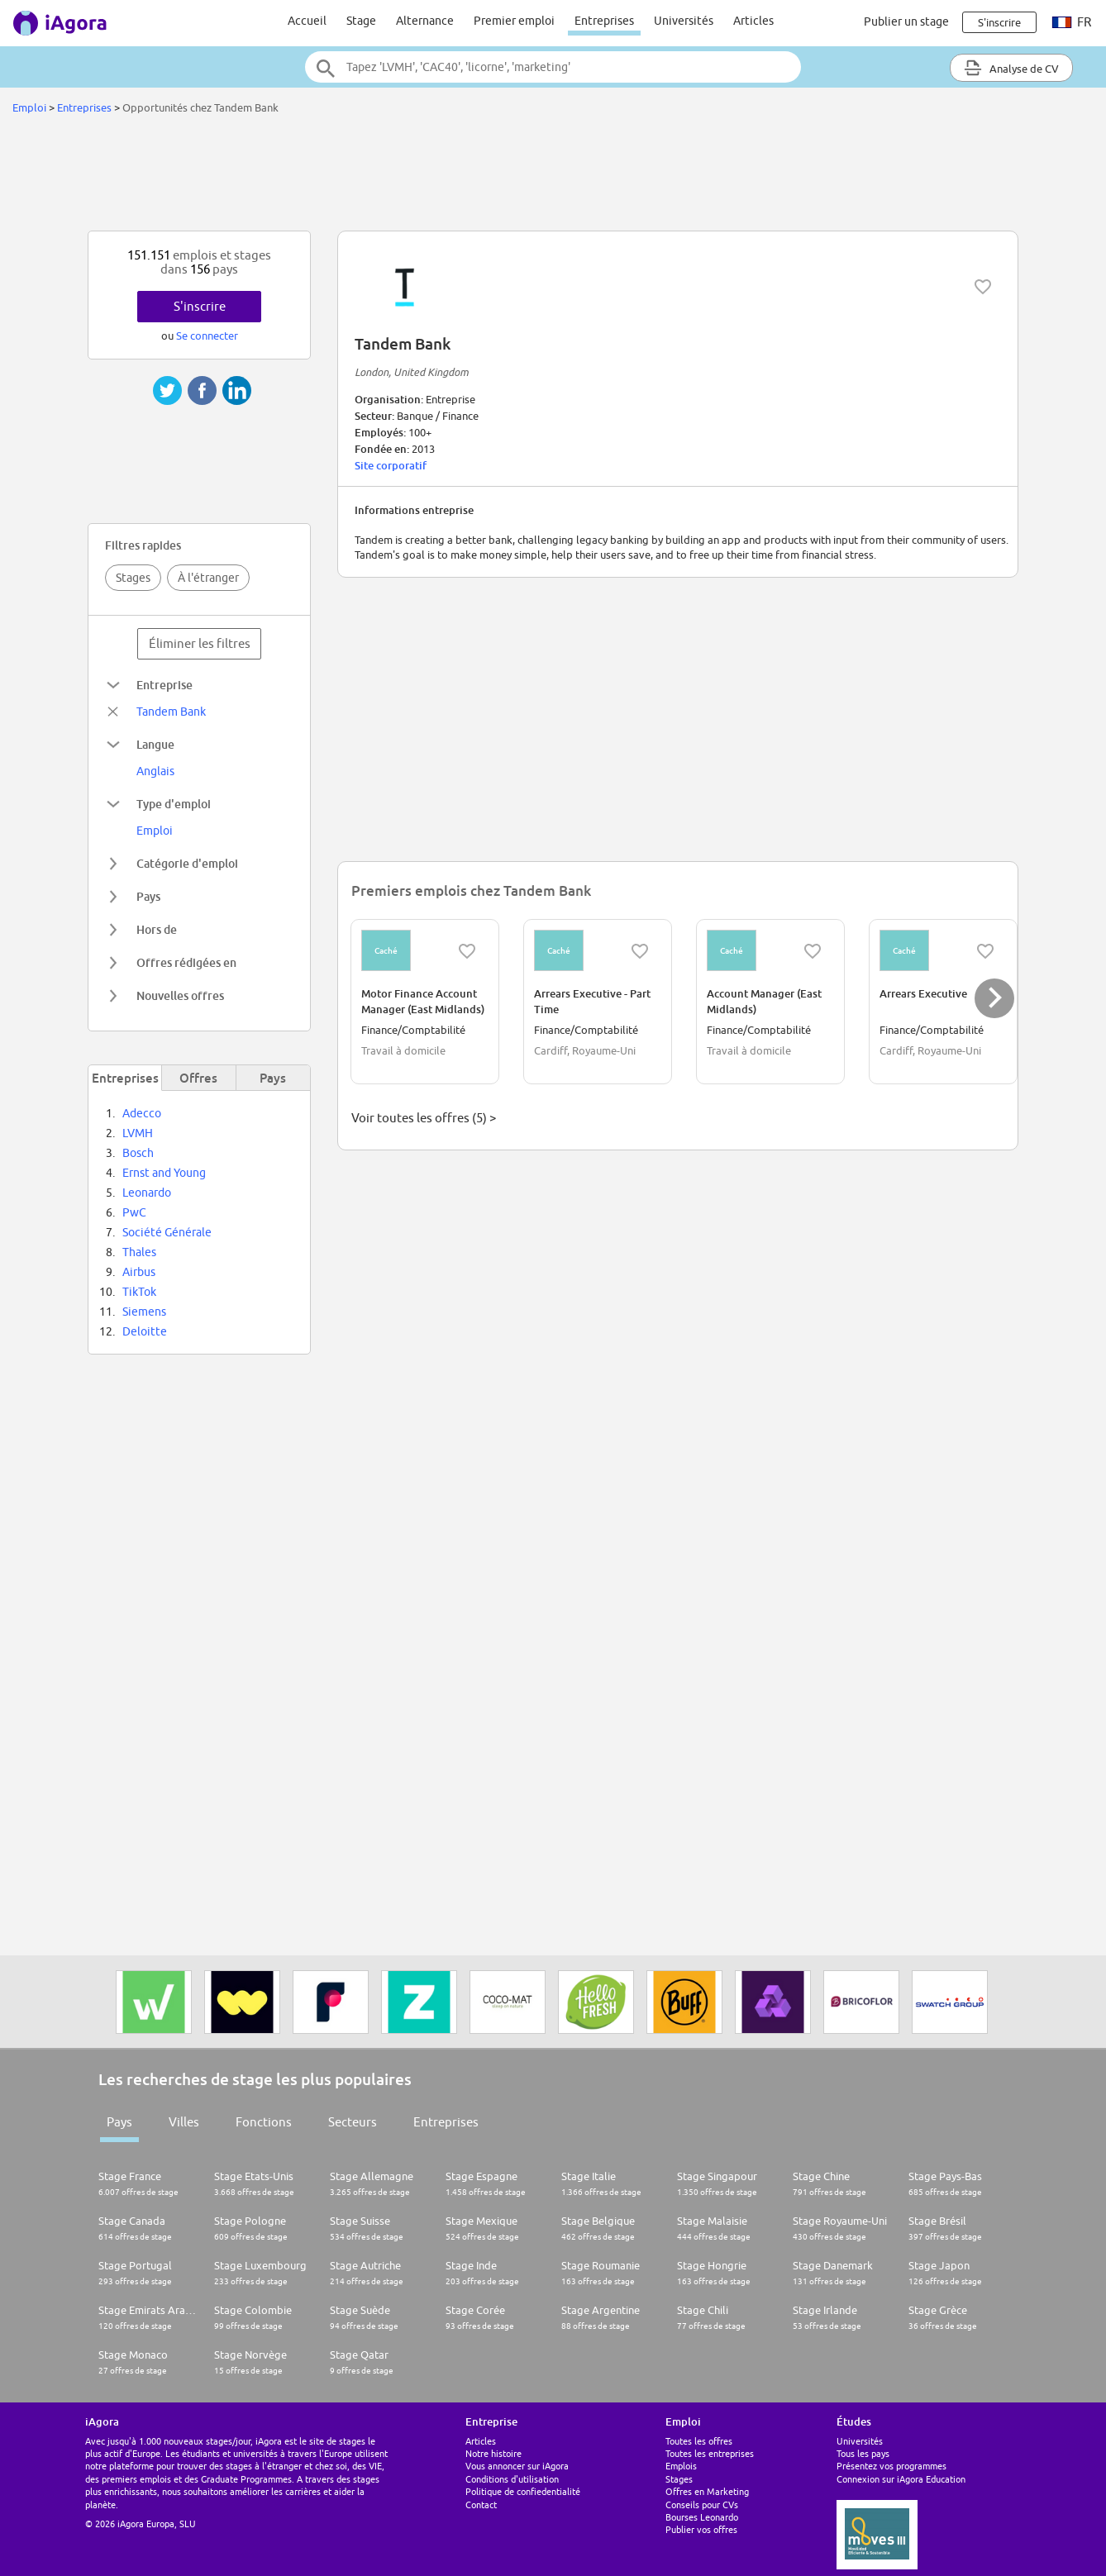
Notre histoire (493, 2453)
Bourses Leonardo (701, 2517)
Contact (481, 2504)
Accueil (307, 20)
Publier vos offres (701, 2529)
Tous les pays (863, 2453)
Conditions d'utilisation (512, 2479)
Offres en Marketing (707, 2491)
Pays (119, 2122)
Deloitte (144, 1331)
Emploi (29, 107)
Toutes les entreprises (709, 2453)
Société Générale (167, 1232)
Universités (683, 20)
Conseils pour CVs (701, 2504)
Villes (184, 2122)
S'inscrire (200, 306)
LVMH (137, 1133)
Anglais (155, 771)
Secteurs (352, 2122)
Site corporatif (391, 465)
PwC (134, 1212)
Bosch (138, 1152)
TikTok (139, 1291)
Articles (753, 20)
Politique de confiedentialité (522, 2491)
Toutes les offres (698, 2441)
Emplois (681, 2465)
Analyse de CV (1011, 68)
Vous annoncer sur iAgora (517, 2465)
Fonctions (264, 2122)
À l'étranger (208, 577)
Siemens (144, 1311)
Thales (139, 1252)
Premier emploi (514, 20)
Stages (133, 577)
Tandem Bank (171, 711)
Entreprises (604, 20)
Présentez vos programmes (891, 2465)
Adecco (141, 1113)
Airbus (138, 1271)
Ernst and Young (164, 1172)
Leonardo (146, 1192)
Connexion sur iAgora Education (901, 2479)
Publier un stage (906, 21)
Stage (361, 20)
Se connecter (207, 335)
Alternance (425, 20)
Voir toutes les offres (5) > (423, 1118)
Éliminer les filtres (199, 643)
